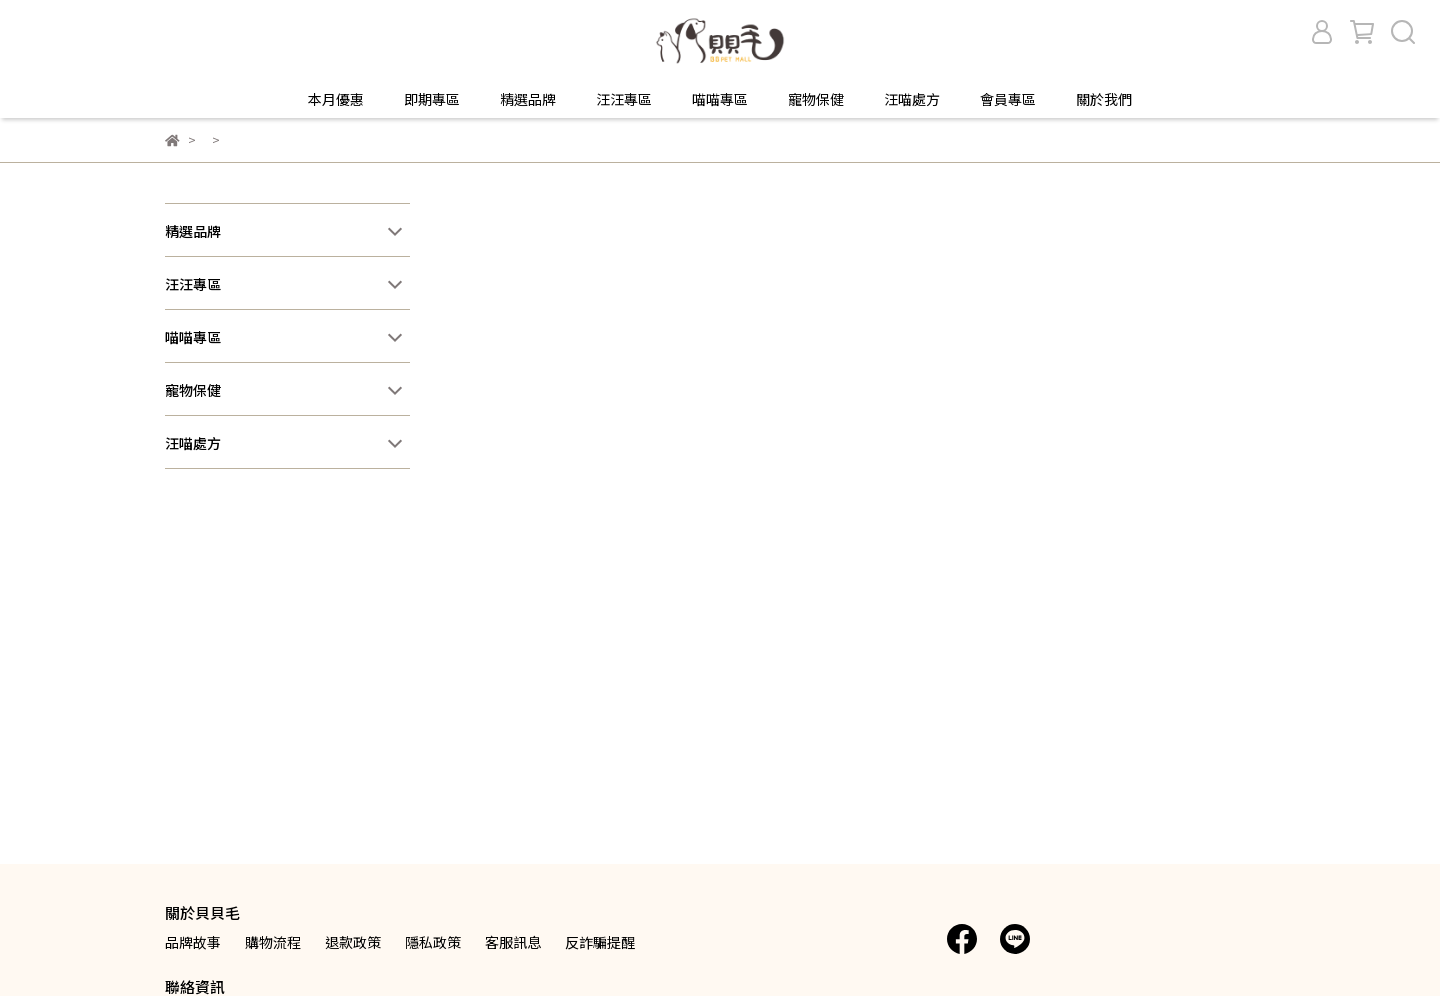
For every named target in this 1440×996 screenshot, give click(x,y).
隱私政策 (433, 942)
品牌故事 (193, 942)
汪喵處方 (912, 99)
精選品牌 (528, 99)
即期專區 (432, 99)
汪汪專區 (624, 99)
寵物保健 (816, 99)
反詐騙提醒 (600, 942)
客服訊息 (513, 942)
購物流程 (273, 942)
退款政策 (353, 942)
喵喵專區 (720, 99)
